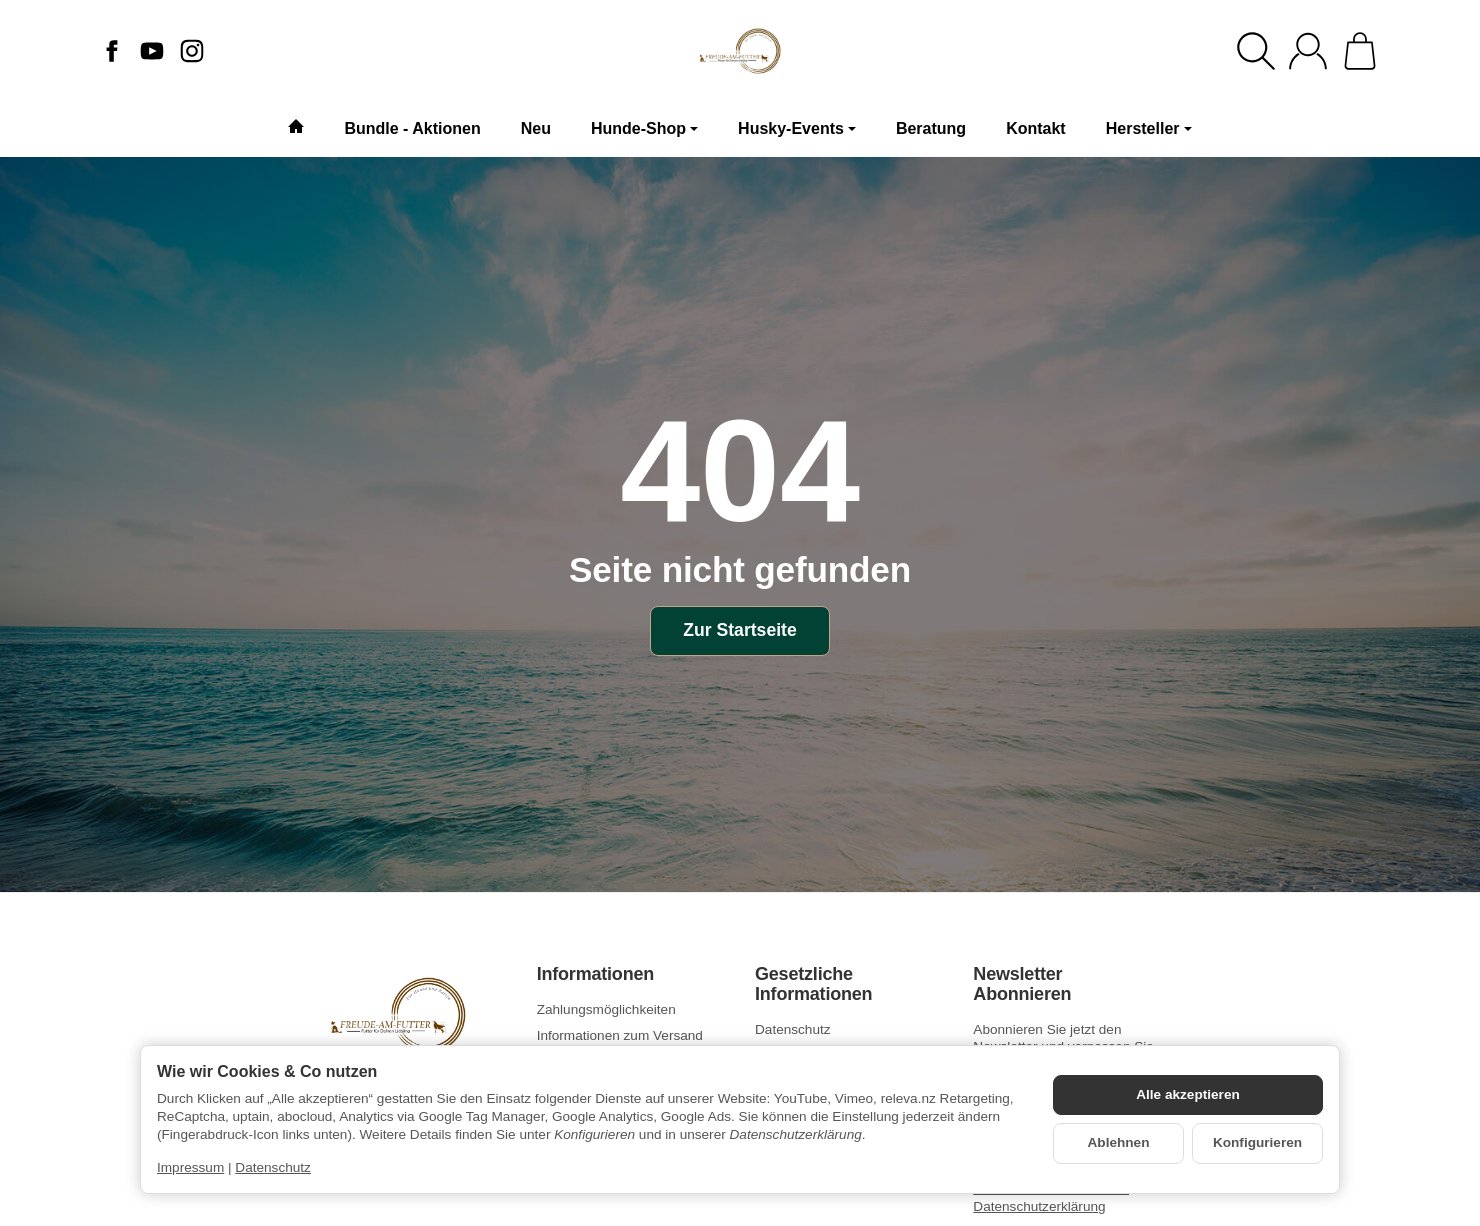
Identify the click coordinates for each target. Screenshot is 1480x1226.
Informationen (595, 974)
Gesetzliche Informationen (813, 984)
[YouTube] (152, 51)
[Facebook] (112, 51)
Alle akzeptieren (1188, 1094)
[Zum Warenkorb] (1360, 51)
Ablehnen (1119, 1142)
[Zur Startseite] (740, 51)
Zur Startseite (739, 630)
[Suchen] (1256, 51)
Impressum (190, 1167)
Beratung (931, 128)
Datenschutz (273, 1167)
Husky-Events (797, 128)
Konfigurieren (1257, 1142)
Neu (536, 128)
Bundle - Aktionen (412, 128)
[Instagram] (192, 51)
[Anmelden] (1308, 51)
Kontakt (1036, 128)
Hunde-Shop (644, 128)
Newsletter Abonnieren (1022, 984)
